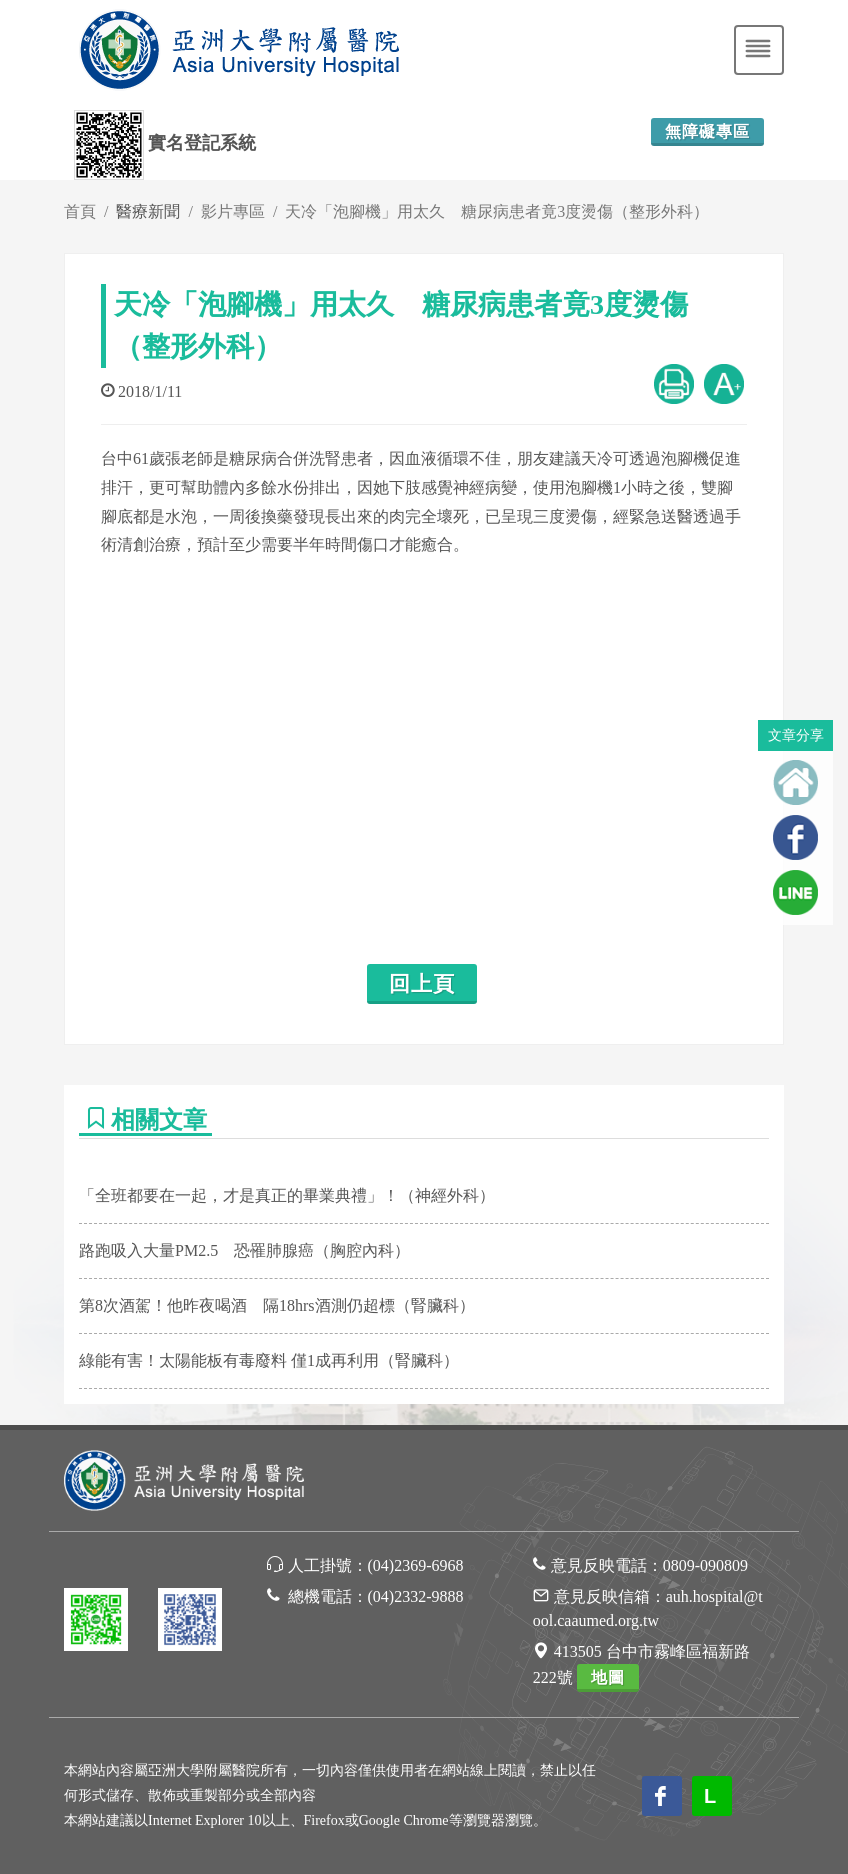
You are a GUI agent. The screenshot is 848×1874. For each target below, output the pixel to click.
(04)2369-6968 (416, 1565)
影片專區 (233, 211)
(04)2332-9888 (416, 1596)
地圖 (608, 1677)
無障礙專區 (707, 131)
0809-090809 (705, 1565)
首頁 (80, 211)
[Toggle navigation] (759, 50)
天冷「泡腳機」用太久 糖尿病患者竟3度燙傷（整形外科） (497, 211)
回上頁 (422, 984)
